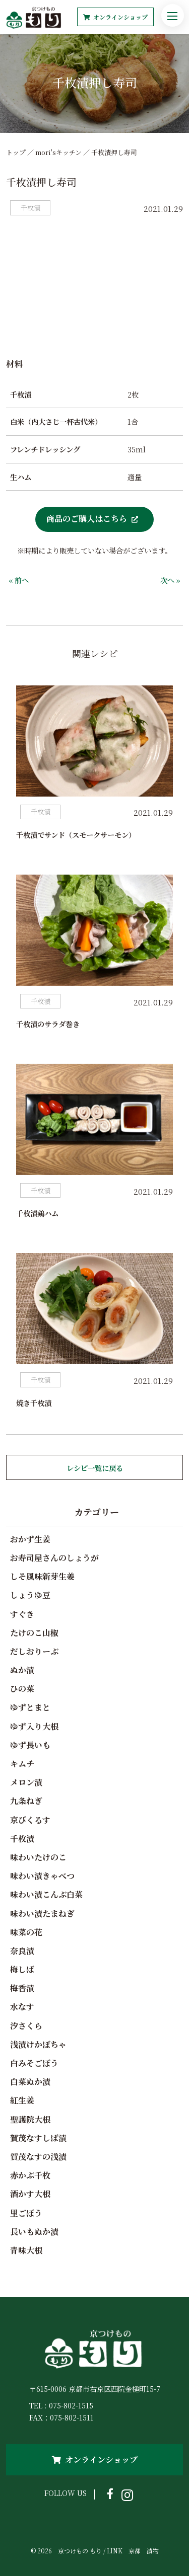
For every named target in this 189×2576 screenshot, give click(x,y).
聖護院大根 (30, 2119)
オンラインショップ (115, 17)
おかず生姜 (30, 1539)
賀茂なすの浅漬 (38, 2156)
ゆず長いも (30, 1745)
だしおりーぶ (34, 1651)
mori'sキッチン (58, 152)
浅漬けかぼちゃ (38, 2044)
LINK (114, 2550)
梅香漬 (22, 1988)
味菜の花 (26, 1932)
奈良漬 (22, 1951)
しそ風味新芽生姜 (42, 1576)
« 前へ (19, 580)
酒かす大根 (30, 2194)
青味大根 (26, 2250)
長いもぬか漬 (34, 2231)
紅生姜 (22, 2100)
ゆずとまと (30, 1707)
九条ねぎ (26, 1801)
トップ (16, 152)
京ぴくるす (30, 1820)
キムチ (22, 1763)
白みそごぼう (34, 2063)
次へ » (170, 580)
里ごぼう (26, 2213)
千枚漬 (22, 1838)
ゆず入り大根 (34, 1726)
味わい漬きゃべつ (42, 1876)
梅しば (22, 1969)
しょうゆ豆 (30, 1595)
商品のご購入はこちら (86, 518)
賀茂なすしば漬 (38, 2138)
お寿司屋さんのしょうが (54, 1558)
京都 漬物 (144, 2550)
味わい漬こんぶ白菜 (46, 1894)
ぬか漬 (22, 1670)
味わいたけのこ (38, 1857)
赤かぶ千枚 (30, 2175)
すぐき (22, 1614)
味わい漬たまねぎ (42, 1913)
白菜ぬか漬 (30, 2081)
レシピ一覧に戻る (95, 1467)
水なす (22, 2006)
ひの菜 (22, 1688)
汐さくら (26, 2026)
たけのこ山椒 (34, 1632)
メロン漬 (26, 1782)
